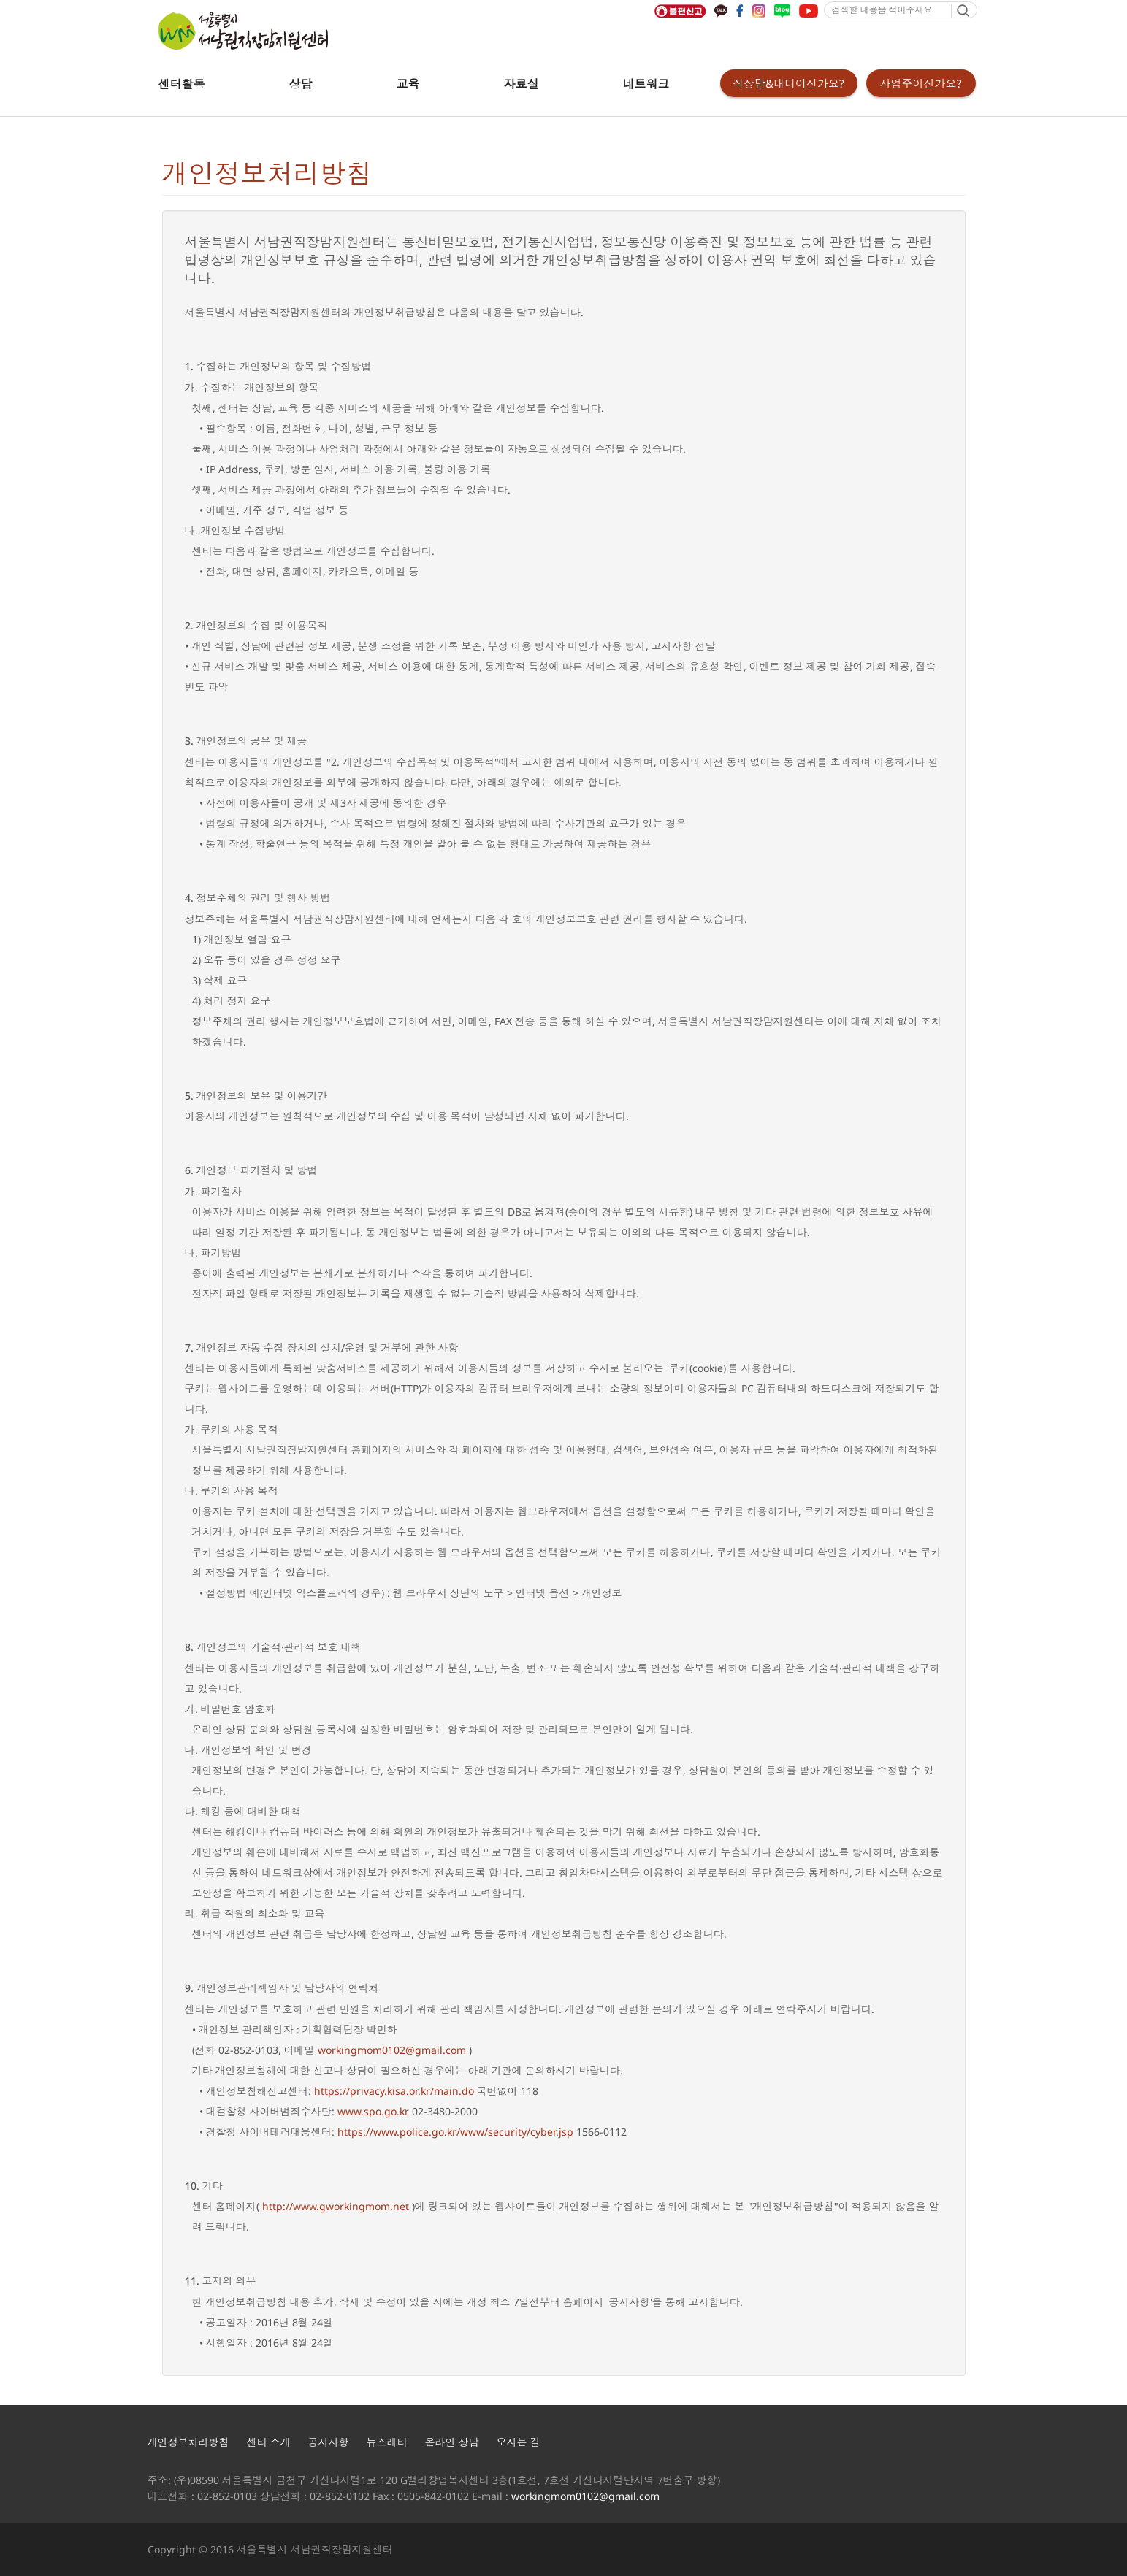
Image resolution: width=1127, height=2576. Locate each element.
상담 (301, 84)
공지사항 (328, 2442)
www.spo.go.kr (373, 2111)
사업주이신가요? (921, 83)
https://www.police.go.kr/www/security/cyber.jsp (455, 2132)
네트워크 (646, 84)
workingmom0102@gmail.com (392, 2050)
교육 (408, 84)
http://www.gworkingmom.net (335, 2206)
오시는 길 (518, 2442)
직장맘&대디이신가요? (788, 83)
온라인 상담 (452, 2442)
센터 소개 (269, 2442)
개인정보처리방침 (188, 2442)
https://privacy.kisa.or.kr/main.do (394, 2091)
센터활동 (181, 84)
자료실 (521, 84)
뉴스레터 (387, 2442)
